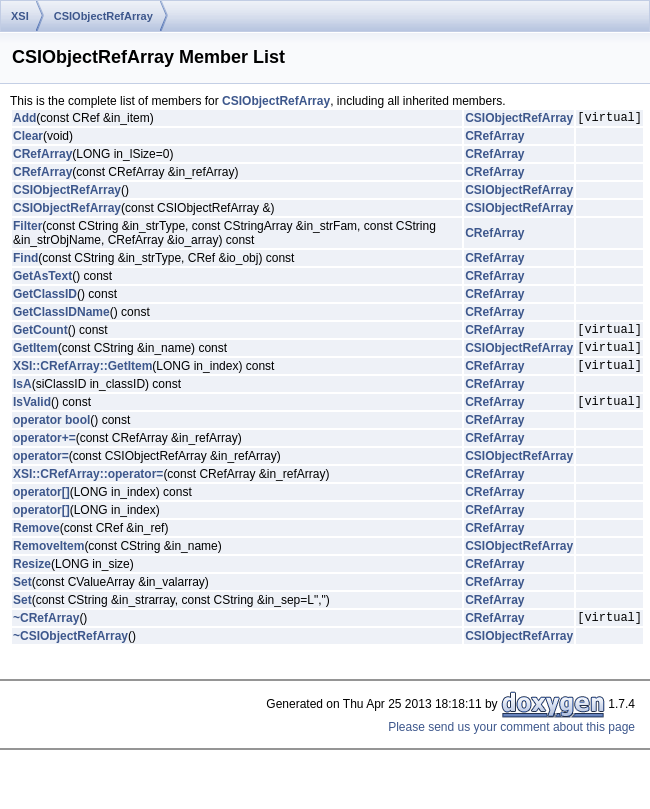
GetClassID (45, 297)
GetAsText (42, 279)
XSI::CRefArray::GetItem (82, 377)
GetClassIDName (61, 315)
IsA (22, 396)
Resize (32, 579)
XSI (20, 16)
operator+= (44, 453)
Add (24, 120)
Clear (28, 139)
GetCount (40, 335)
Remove (36, 543)
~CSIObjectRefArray (70, 654)
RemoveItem (48, 561)
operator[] (41, 507)
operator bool (51, 435)
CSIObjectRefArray (103, 16)
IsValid (32, 416)
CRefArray (494, 139)
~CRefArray (46, 635)
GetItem (35, 356)
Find (25, 261)
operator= (41, 471)
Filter (27, 229)
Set (22, 597)
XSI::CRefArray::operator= (88, 489)
